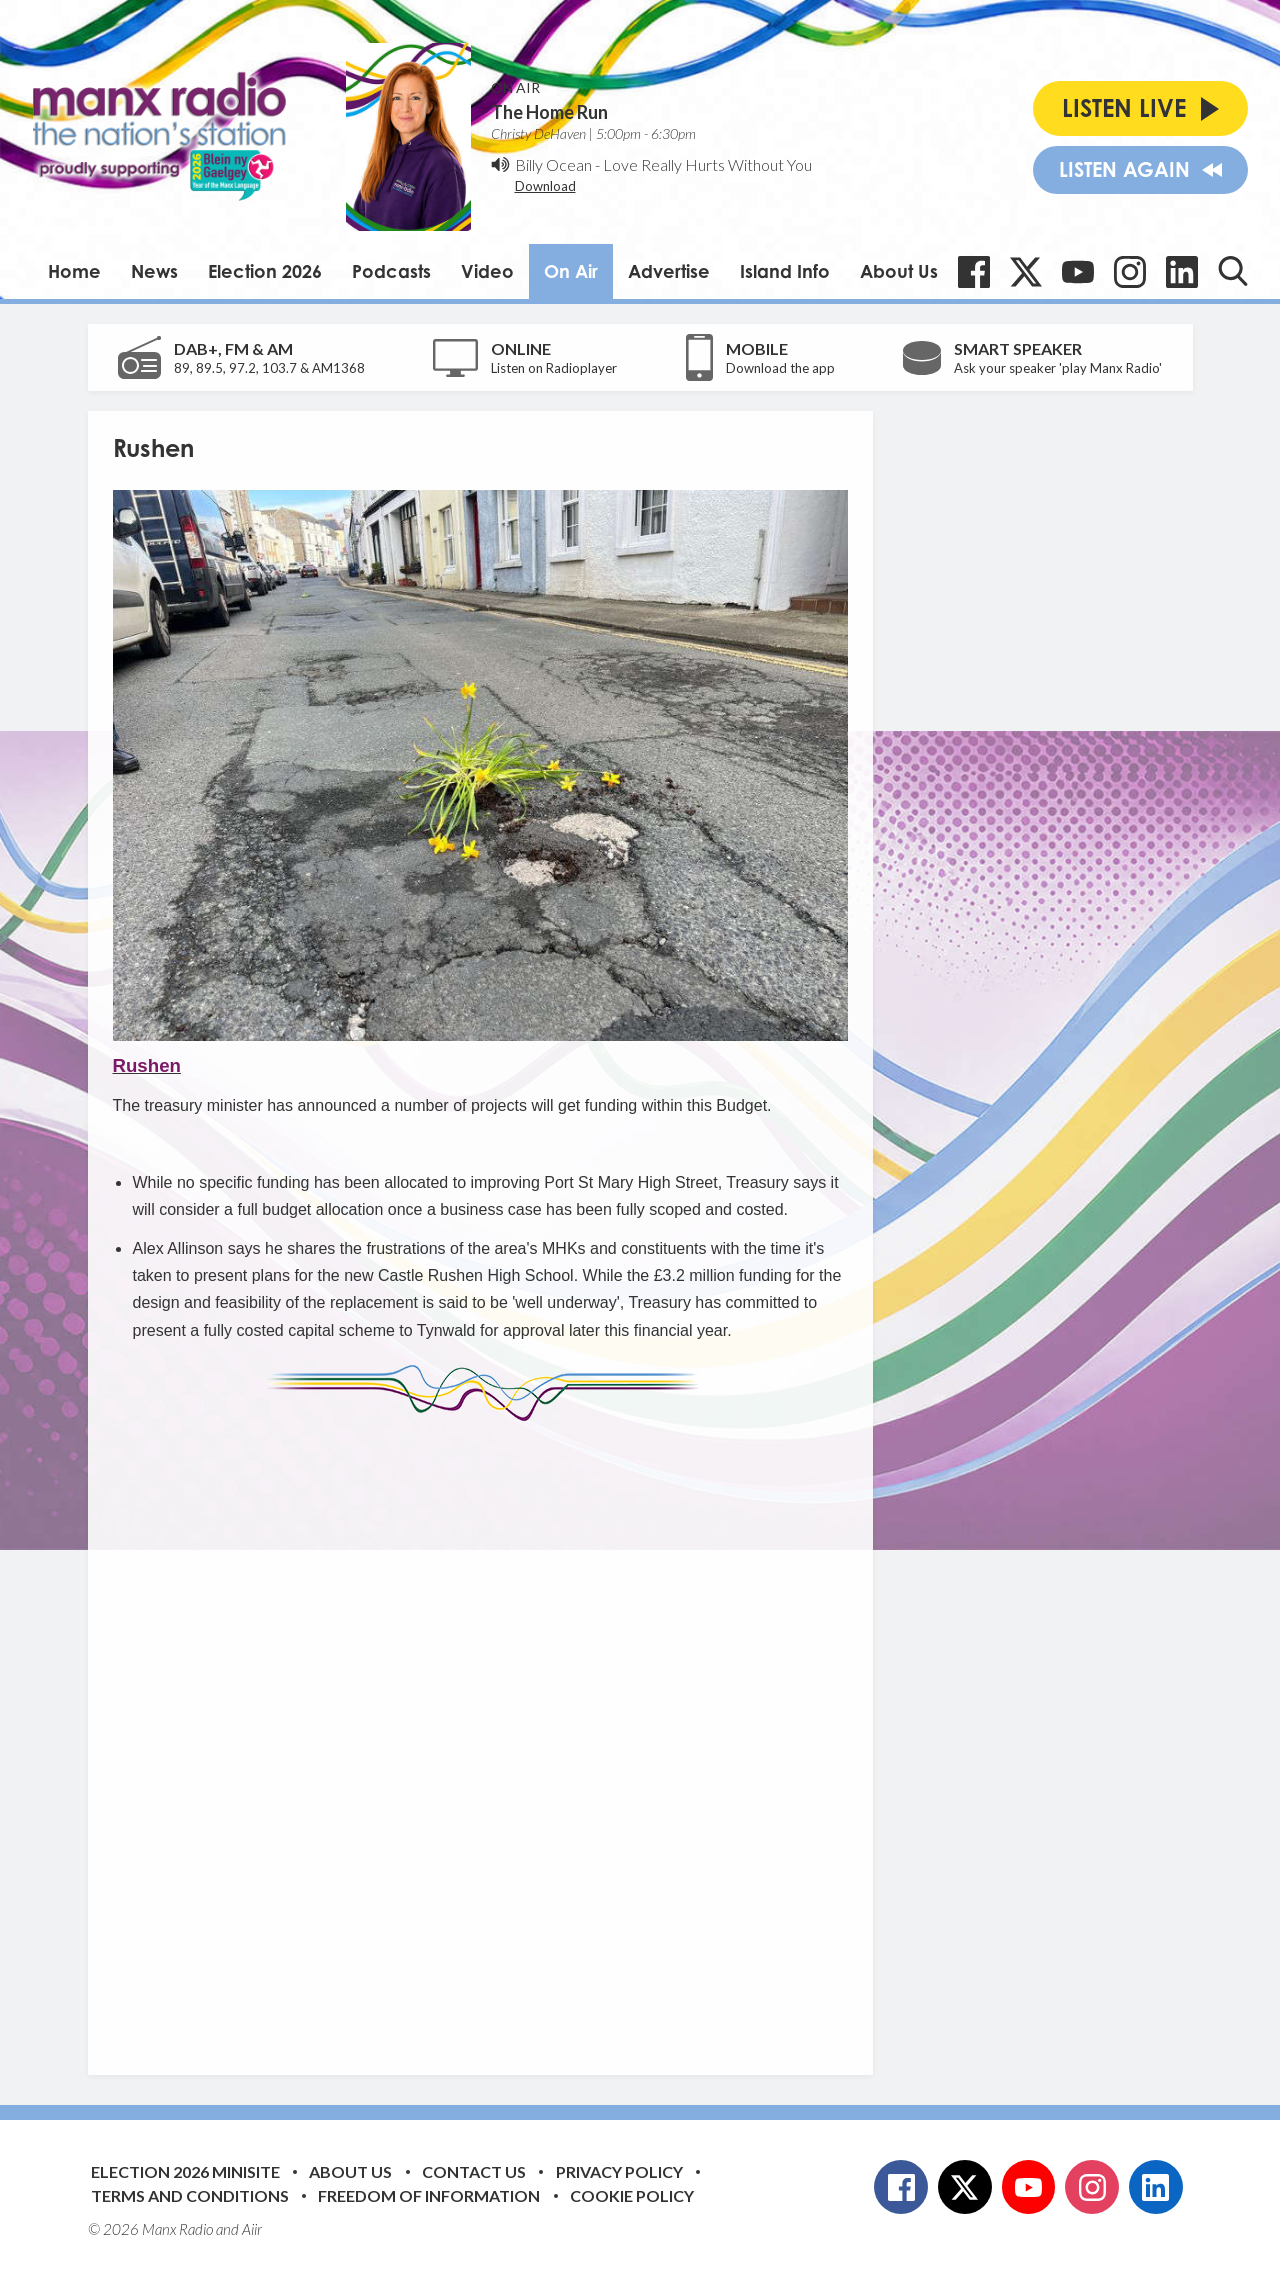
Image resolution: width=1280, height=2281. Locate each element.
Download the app (780, 368)
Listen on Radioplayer (554, 368)
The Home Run (549, 112)
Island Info (785, 271)
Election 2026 (265, 271)
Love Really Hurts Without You (707, 164)
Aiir (252, 2229)
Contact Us (474, 2171)
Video (487, 271)
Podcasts (391, 271)
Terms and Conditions (190, 2195)
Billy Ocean (553, 164)
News (154, 271)
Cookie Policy (632, 2195)
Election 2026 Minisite (185, 2171)
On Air (571, 271)
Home (74, 271)
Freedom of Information (429, 2195)
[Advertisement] (488, 1733)
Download (545, 186)
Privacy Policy (619, 2171)
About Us (899, 271)
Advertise (669, 271)
